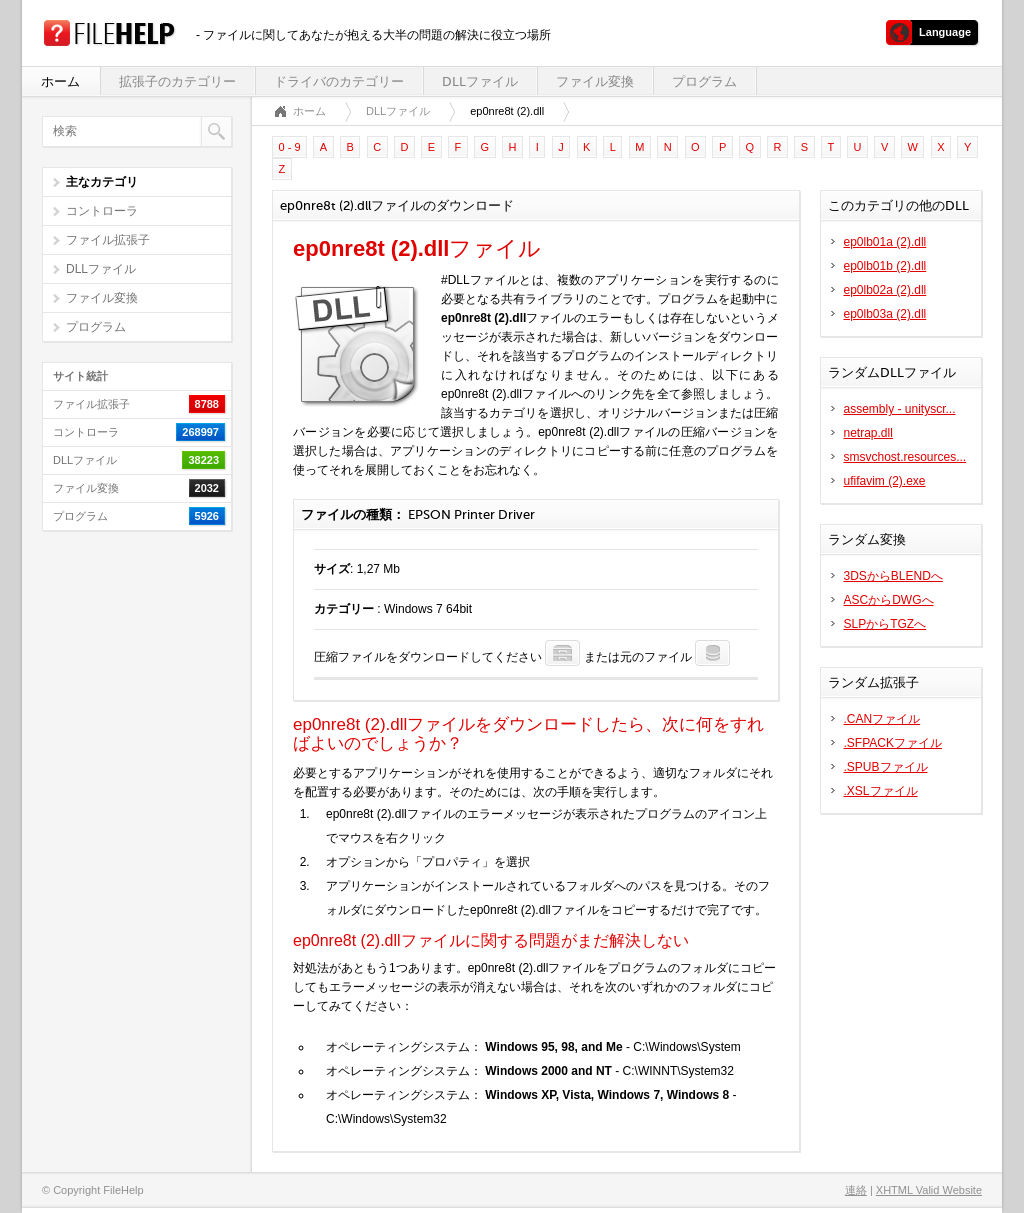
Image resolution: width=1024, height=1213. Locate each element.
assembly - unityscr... (900, 409)
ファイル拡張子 (108, 240)
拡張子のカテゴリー (177, 81)
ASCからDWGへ (889, 600)
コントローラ (102, 211)
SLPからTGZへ (885, 624)
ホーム (60, 81)
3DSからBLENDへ (893, 576)
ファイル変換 (595, 81)
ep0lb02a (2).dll (885, 290)
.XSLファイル (881, 791)
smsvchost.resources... (905, 457)
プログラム (704, 81)
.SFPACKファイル (893, 743)
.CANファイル (882, 719)
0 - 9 (290, 147)
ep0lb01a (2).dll (885, 242)
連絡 (856, 1190)
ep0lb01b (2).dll (885, 266)
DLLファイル (480, 81)
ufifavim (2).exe (885, 481)
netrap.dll (868, 433)
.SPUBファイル (886, 767)
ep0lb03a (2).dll (885, 314)
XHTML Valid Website (929, 1190)
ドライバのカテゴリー (339, 81)
